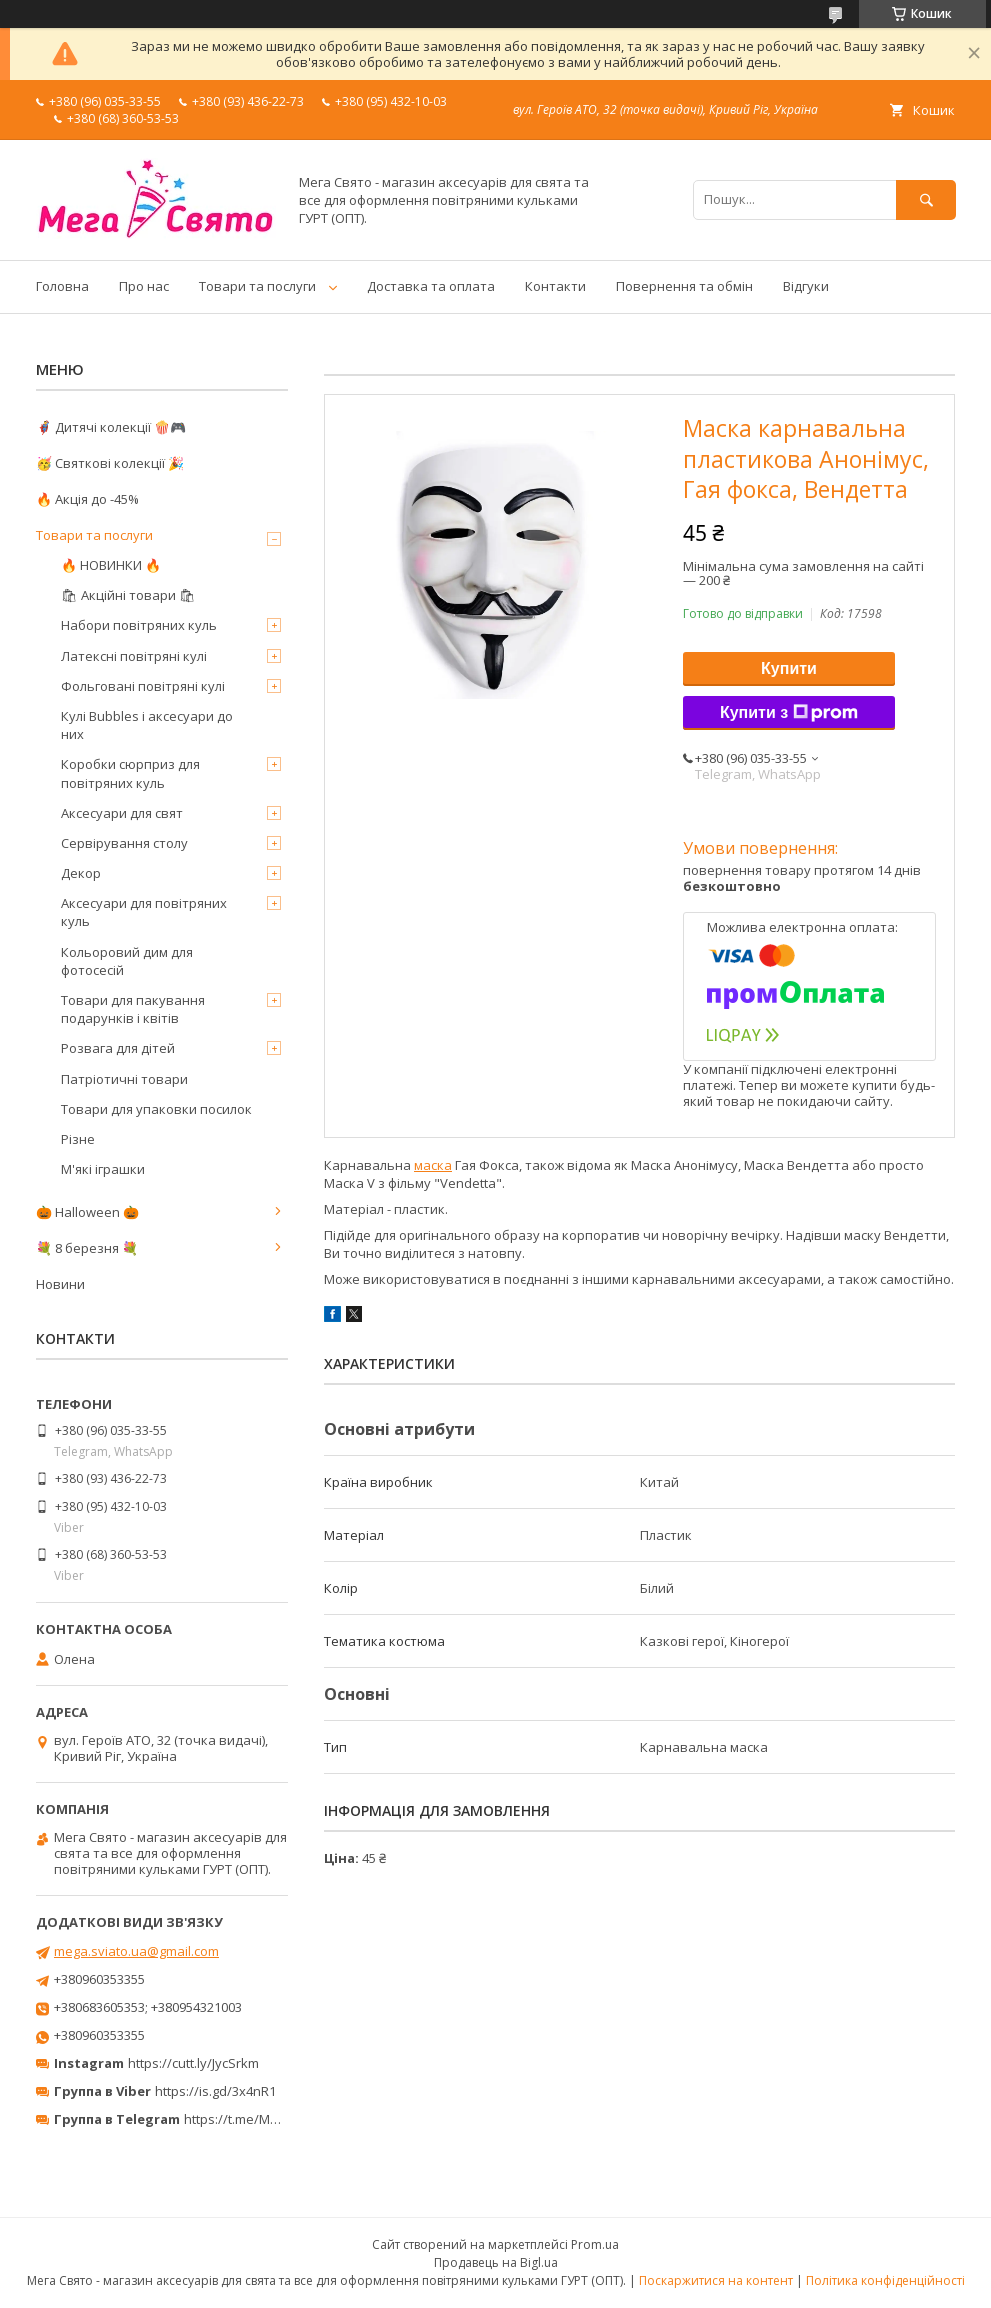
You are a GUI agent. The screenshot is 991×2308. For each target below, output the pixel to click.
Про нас (144, 286)
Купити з (789, 713)
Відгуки (806, 286)
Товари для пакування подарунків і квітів (133, 1009)
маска (433, 1165)
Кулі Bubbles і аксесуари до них (147, 725)
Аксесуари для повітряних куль (144, 912)
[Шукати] (926, 199)
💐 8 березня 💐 (87, 1248)
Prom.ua (595, 2244)
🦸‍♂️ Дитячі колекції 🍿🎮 (111, 427)
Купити (789, 668)
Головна (62, 286)
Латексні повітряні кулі (134, 656)
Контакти (555, 286)
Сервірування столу (124, 843)
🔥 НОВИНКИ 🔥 (111, 565)
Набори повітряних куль (139, 625)
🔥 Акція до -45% (87, 499)
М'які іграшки (103, 1169)
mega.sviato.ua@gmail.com (136, 1951)
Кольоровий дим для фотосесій (127, 961)
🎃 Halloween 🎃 (87, 1212)
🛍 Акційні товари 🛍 (128, 595)
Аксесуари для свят (122, 813)
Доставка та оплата (431, 286)
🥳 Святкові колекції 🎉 (110, 463)
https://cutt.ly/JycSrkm (193, 2063)
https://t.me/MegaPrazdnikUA (274, 2119)
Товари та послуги (257, 286)
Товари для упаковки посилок (156, 1109)
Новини (60, 1284)
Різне (78, 1139)
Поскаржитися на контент (716, 2280)
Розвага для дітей (118, 1048)
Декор (81, 873)
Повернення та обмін (684, 286)
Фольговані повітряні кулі (143, 686)
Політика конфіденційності (885, 2280)
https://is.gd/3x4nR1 (215, 2091)
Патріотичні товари (124, 1079)
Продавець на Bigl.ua (496, 2262)
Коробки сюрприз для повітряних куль (130, 773)
